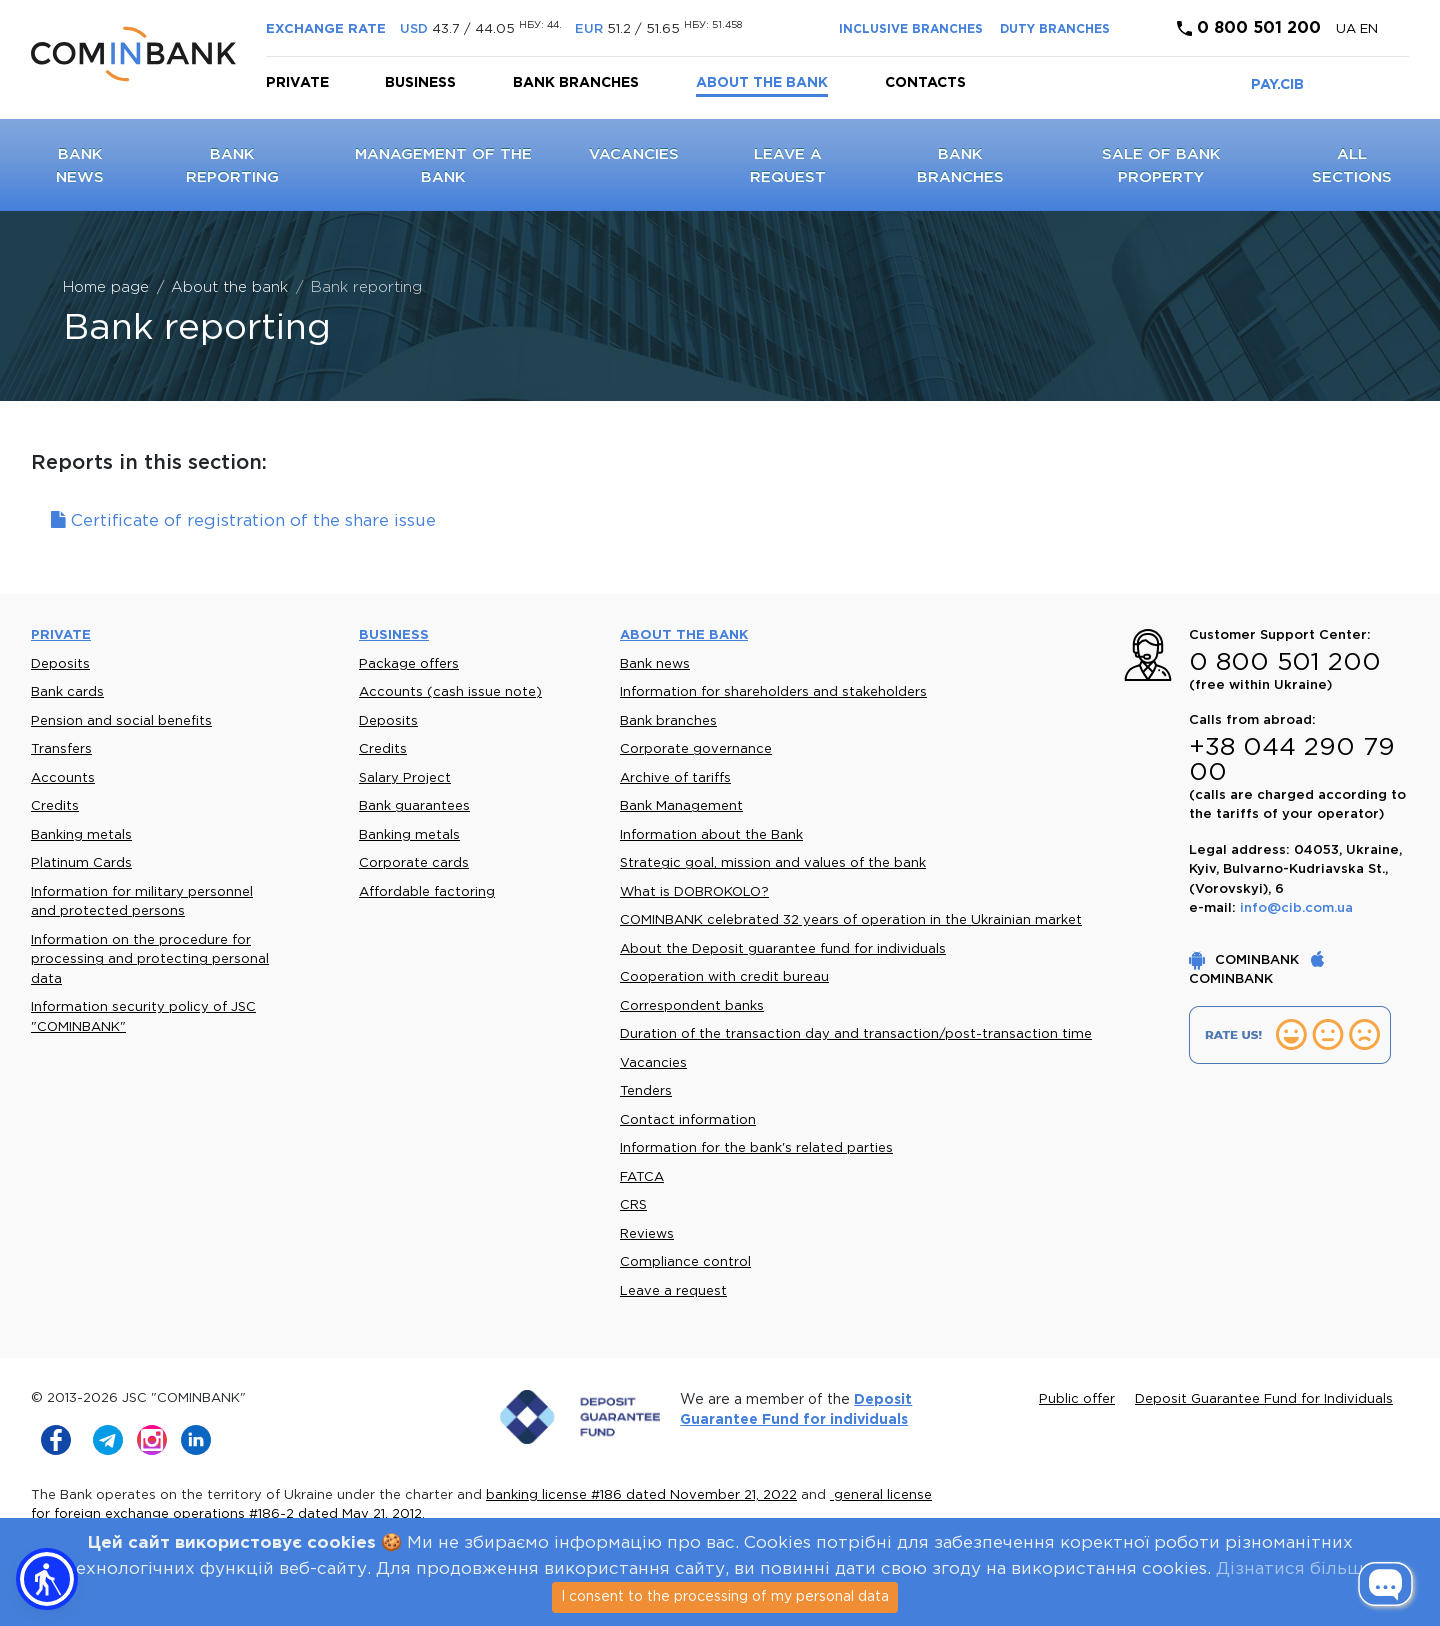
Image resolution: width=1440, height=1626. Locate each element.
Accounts (63, 778)
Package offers (409, 664)
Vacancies (634, 154)
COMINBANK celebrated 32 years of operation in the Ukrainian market (851, 920)
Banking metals (81, 835)
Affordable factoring (427, 892)
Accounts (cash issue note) (450, 692)
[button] (47, 1579)
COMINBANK (1246, 960)
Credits (55, 806)
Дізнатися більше (1295, 1569)
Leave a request (673, 1291)
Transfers (61, 749)
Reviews (647, 1234)
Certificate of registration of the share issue (243, 521)
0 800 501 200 (1249, 28)
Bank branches (576, 83)
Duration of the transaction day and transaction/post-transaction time (856, 1034)
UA (1348, 29)
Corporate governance (696, 749)
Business (420, 83)
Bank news (655, 664)
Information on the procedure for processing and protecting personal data (150, 960)
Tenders (646, 1091)
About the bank (762, 83)
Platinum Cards (81, 863)
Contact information (688, 1120)
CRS (633, 1205)
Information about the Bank (711, 835)
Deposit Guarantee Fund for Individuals (1264, 1399)
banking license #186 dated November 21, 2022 (641, 1495)
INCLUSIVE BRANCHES (911, 29)
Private (297, 83)
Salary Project (405, 778)
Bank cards (67, 692)
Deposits (60, 664)
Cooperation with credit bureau (724, 977)
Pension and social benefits (121, 721)
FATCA (642, 1177)
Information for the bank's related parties (756, 1148)
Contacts (925, 83)
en (1369, 29)
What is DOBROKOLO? (694, 892)
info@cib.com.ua (1296, 908)
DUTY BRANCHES (1055, 29)
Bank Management (681, 806)
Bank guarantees (414, 806)
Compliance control (685, 1262)
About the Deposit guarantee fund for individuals (783, 949)
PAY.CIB (1277, 85)
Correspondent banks (692, 1006)
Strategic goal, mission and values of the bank (773, 863)
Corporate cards (414, 863)
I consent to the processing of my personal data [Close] (725, 1597)
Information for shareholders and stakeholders (773, 692)
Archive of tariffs (675, 778)
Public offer (1077, 1399)
